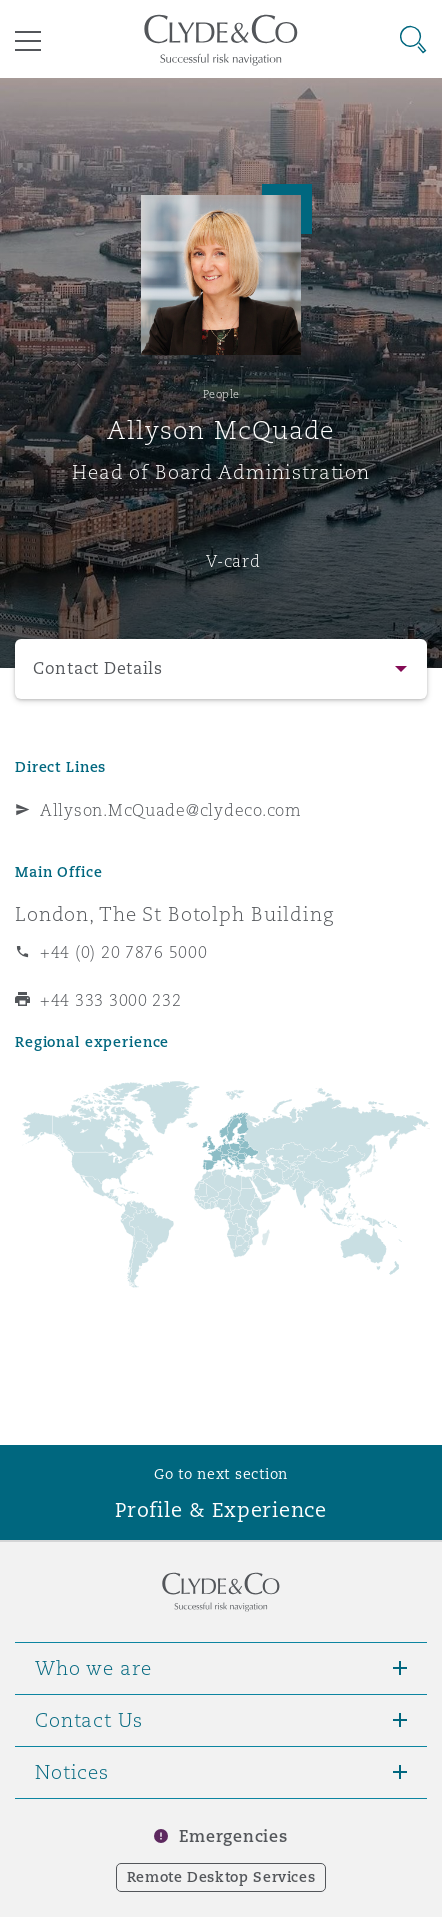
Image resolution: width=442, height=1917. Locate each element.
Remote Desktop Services (221, 1877)
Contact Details (98, 668)
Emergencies (233, 1836)
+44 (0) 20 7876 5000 (124, 952)
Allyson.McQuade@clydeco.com (171, 810)
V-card (233, 561)
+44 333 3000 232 (111, 1000)
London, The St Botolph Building (174, 914)
